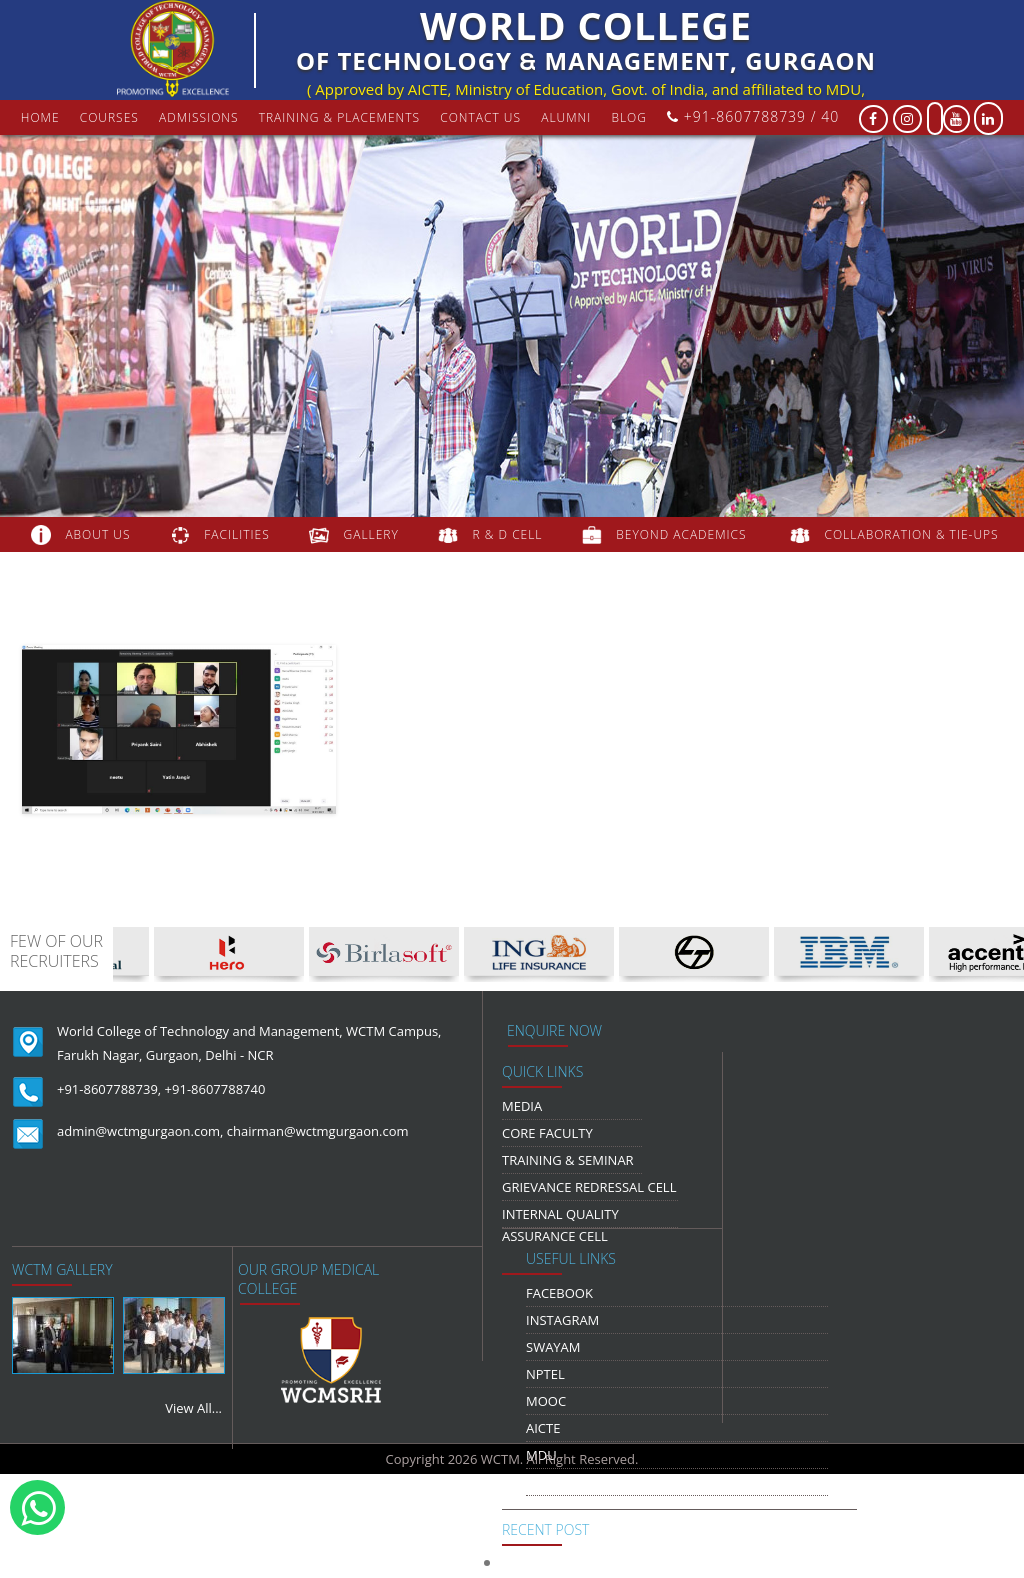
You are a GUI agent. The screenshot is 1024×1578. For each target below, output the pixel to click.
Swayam (553, 1347)
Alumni (566, 117)
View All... (193, 1408)
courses (109, 117)
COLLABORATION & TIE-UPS (912, 534)
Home (40, 117)
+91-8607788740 (215, 1089)
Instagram (562, 1320)
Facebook (559, 1293)
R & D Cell (508, 534)
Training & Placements (339, 117)
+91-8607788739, (109, 1089)
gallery (371, 534)
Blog (629, 117)
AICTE (543, 1428)
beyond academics (683, 534)
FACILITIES (236, 534)
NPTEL (545, 1374)
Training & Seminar (568, 1160)
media (522, 1106)
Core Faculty (547, 1133)
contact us (480, 117)
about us (97, 534)
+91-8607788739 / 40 (753, 116)
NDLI (541, 1482)
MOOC (546, 1401)
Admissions (199, 117)
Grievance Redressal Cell (589, 1187)
